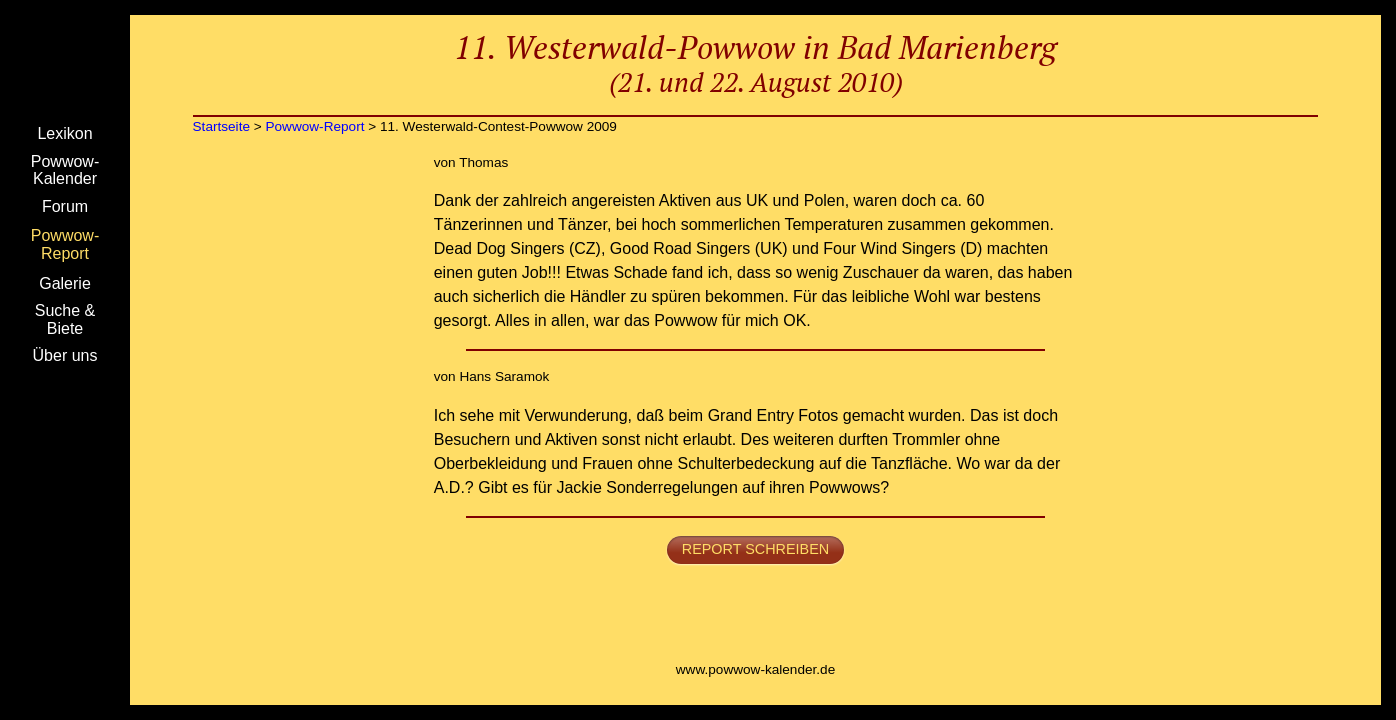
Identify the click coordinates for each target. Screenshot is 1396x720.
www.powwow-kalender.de (755, 669)
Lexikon (64, 133)
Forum (65, 206)
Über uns (65, 355)
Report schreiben (755, 549)
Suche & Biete (65, 319)
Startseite (65, 65)
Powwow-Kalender (65, 170)
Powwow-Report (65, 244)
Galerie (65, 283)
